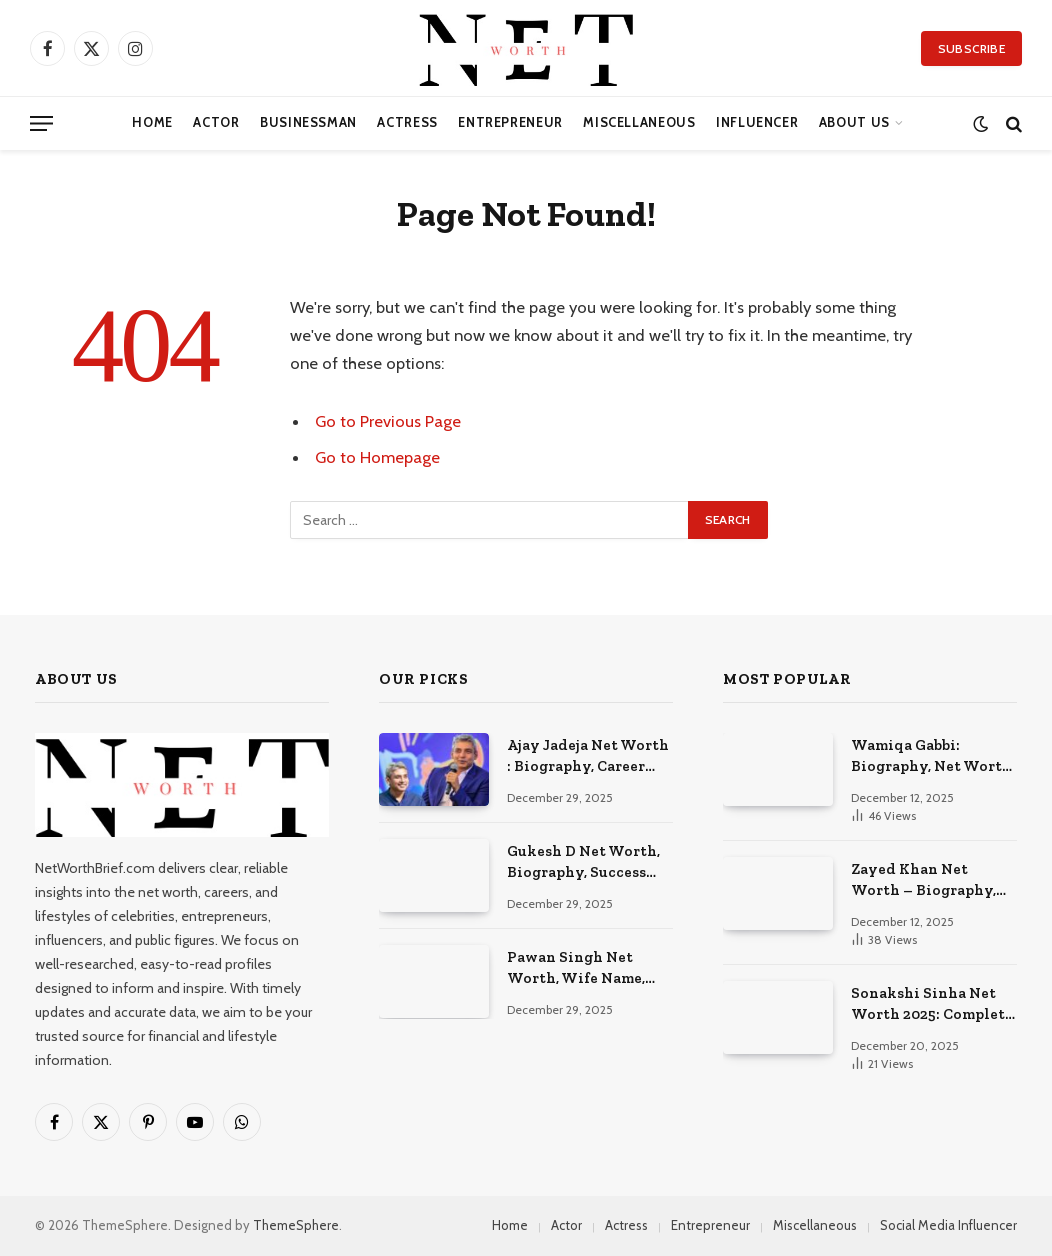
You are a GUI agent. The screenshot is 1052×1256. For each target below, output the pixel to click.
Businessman (308, 122)
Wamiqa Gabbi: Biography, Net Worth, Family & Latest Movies (933, 757)
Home (152, 122)
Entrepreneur (510, 122)
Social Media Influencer (948, 1225)
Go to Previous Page (388, 421)
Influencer (757, 122)
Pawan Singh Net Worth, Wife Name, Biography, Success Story (576, 969)
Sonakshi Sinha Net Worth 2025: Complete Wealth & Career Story (934, 1005)
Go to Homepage (377, 457)
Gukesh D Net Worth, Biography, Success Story (583, 863)
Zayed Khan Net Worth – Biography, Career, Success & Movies (923, 881)
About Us (854, 122)
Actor (216, 122)
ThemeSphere (296, 1225)
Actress (407, 122)
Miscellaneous (639, 122)
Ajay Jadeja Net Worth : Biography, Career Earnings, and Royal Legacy (588, 757)
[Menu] (41, 123)
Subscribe (971, 48)
